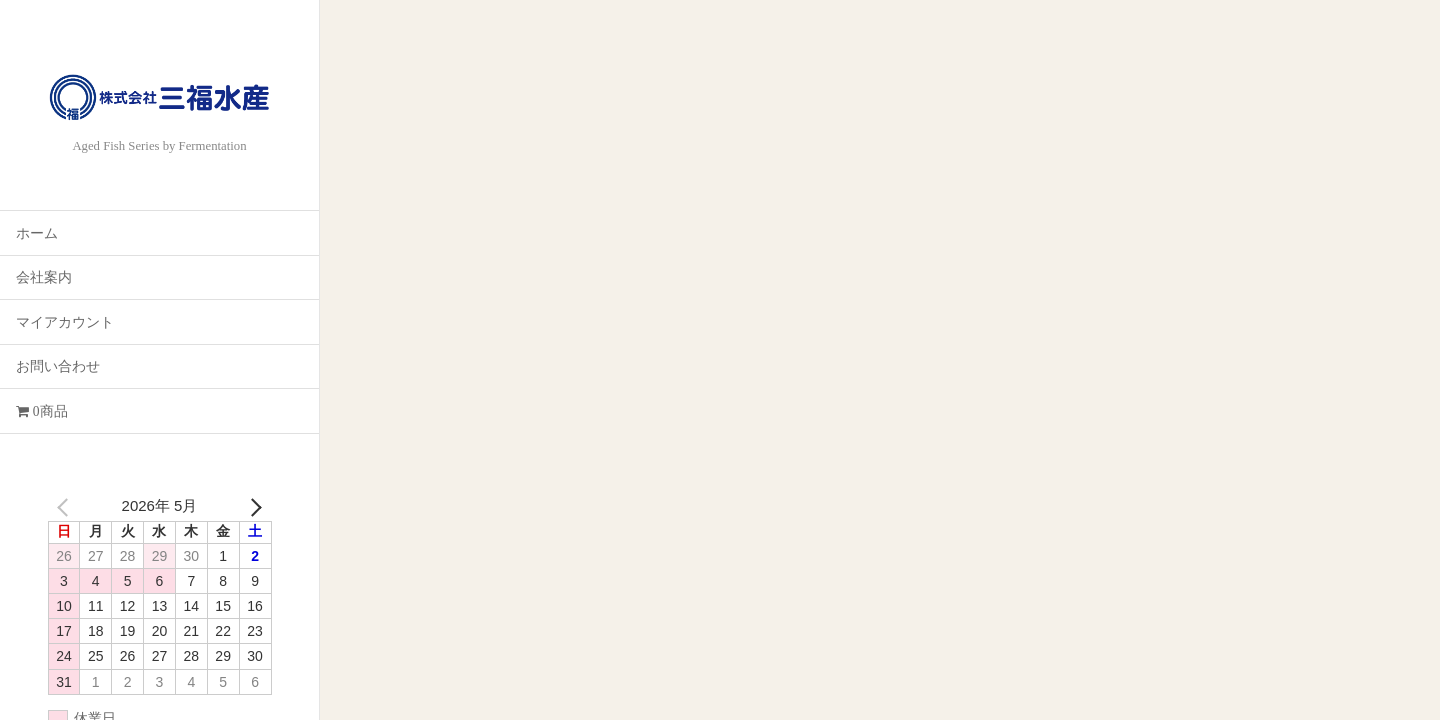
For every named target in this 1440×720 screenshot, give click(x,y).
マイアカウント (65, 322)
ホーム (37, 233)
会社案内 (44, 277)
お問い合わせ (58, 366)
